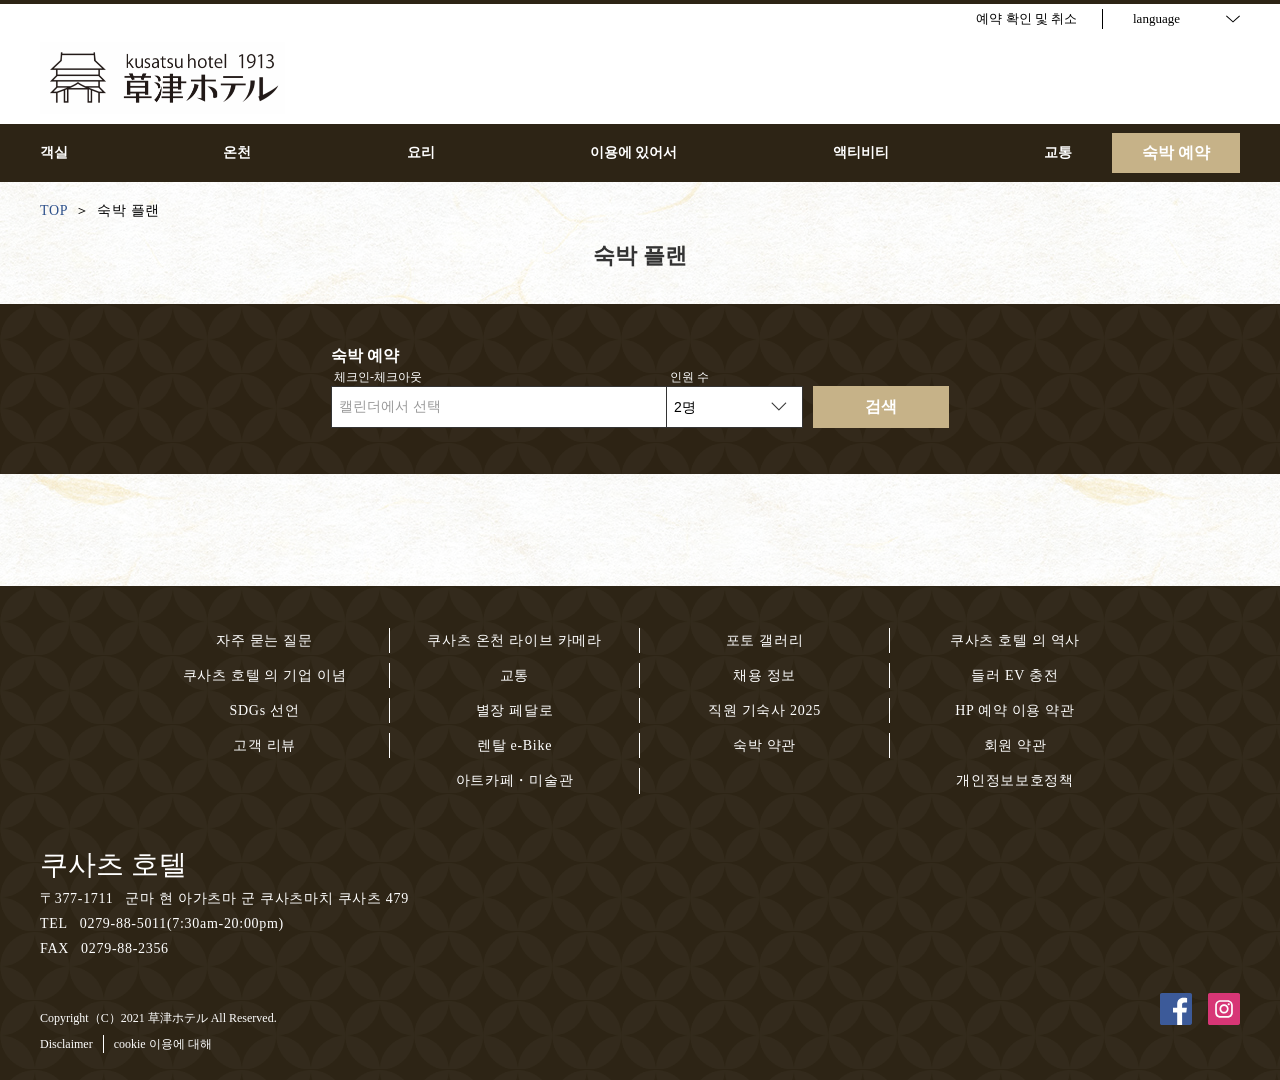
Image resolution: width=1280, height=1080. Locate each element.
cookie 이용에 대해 (163, 1044)
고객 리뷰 (264, 745)
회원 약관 (1015, 745)
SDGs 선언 (265, 710)
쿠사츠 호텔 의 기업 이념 (265, 675)
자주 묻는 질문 (264, 640)
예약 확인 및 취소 (1026, 18)
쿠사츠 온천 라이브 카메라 (514, 640)
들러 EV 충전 (1014, 675)
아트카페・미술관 (515, 780)
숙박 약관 (764, 745)
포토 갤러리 (765, 640)
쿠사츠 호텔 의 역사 (1015, 640)
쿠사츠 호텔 (113, 864)
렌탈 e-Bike (514, 745)
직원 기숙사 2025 (764, 710)
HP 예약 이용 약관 (1015, 710)
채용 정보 (764, 675)
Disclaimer (66, 1044)
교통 (514, 675)
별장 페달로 (515, 710)
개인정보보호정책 (1015, 780)
